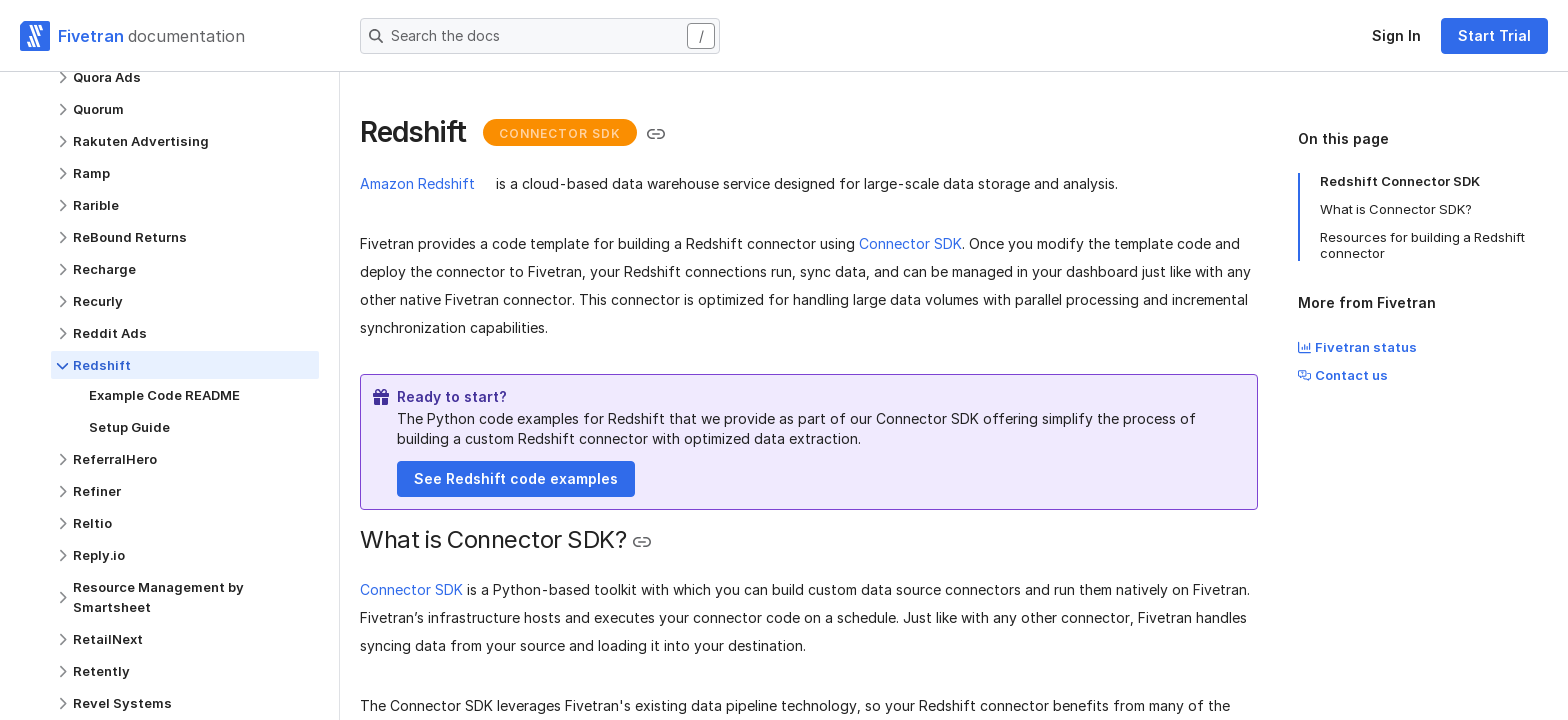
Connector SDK (910, 243)
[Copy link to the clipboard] (656, 134)
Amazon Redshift (417, 183)
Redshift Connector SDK (1400, 181)
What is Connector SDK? (1396, 209)
